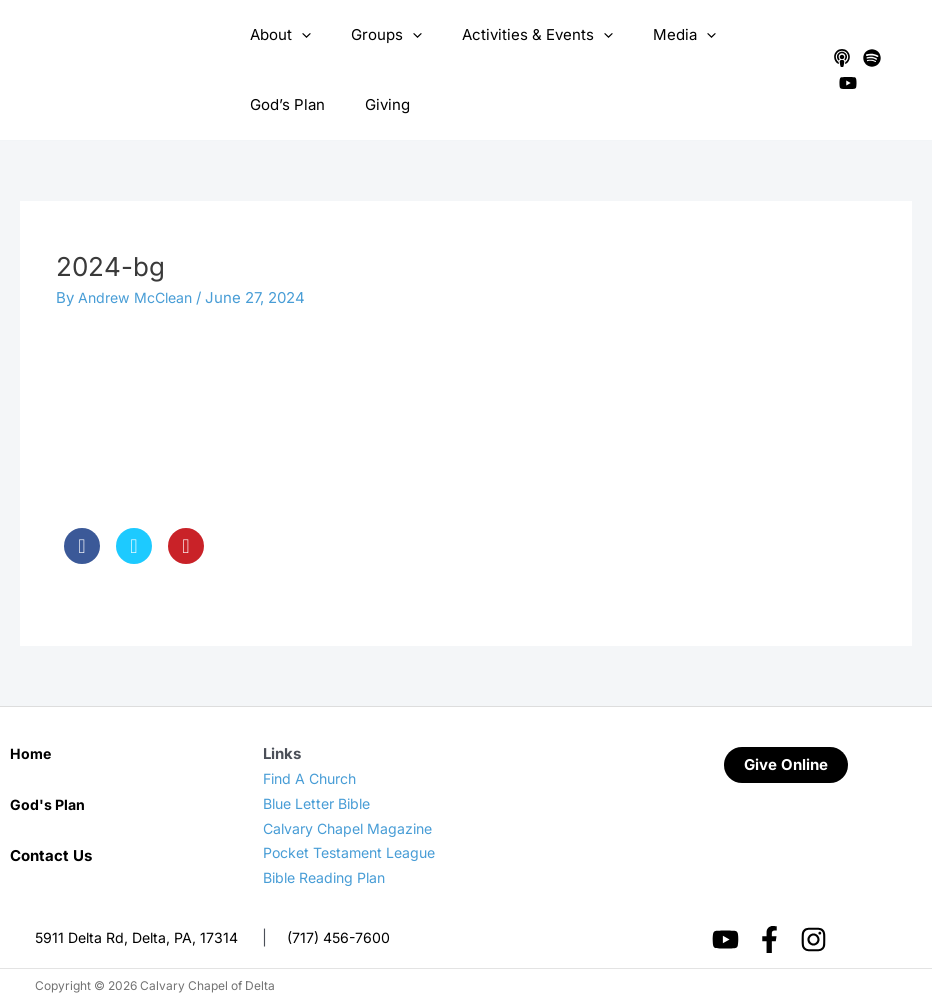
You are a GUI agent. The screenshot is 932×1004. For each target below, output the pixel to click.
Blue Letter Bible (322, 803)
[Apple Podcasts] (836, 58)
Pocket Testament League (355, 852)
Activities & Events (512, 35)
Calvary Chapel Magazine (353, 828)
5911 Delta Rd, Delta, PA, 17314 (141, 937)
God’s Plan (748, 34)
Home (31, 753)
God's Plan (49, 804)
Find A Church (314, 778)
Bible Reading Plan (329, 877)
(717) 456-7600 (350, 937)
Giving (267, 104)
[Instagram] (813, 939)
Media (649, 35)
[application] (296, 35)
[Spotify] (866, 58)
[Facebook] (769, 939)
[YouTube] (842, 83)
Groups (371, 35)
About (275, 35)
